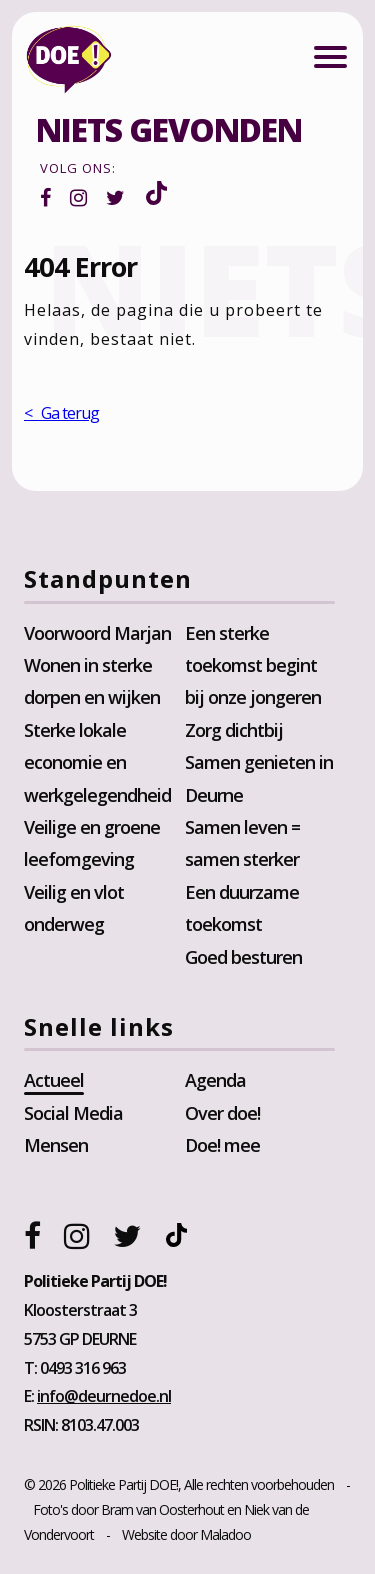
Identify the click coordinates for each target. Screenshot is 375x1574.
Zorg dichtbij (234, 730)
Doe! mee (222, 1145)
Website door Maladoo (186, 1534)
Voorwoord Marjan (97, 633)
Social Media (73, 1113)
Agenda (215, 1080)
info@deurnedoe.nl (104, 1396)
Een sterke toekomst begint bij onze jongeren (253, 665)
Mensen (56, 1145)
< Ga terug (61, 413)
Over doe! (222, 1113)
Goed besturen (243, 957)
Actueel (54, 1080)
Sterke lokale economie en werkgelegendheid (97, 762)
